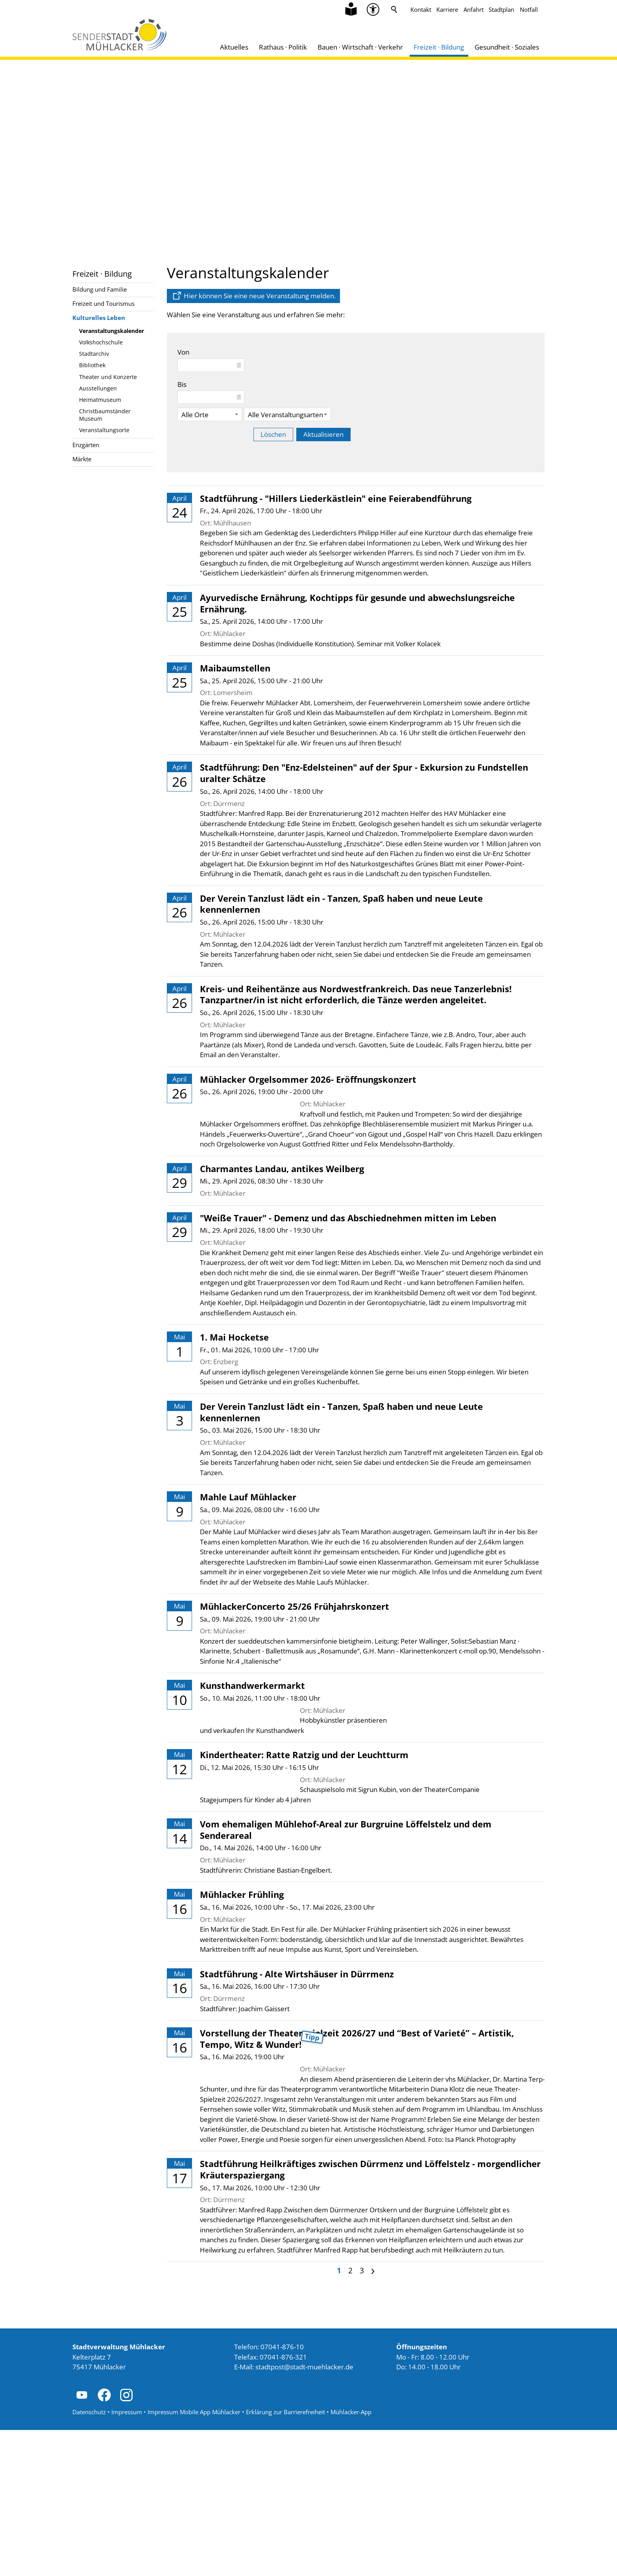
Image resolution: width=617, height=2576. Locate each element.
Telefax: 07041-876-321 (270, 2503)
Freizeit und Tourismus (103, 303)
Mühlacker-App (351, 2558)
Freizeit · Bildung (439, 47)
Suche (394, 9)
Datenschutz (89, 2558)
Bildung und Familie (99, 289)
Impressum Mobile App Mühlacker (194, 2558)
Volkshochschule (101, 342)
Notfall (529, 9)
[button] (81, 2541)
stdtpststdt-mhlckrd (304, 2512)
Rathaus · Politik (283, 47)
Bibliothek (92, 365)
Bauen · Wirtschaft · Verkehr (360, 47)
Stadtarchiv (94, 353)
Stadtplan (501, 9)
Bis (182, 384)
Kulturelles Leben (98, 318)
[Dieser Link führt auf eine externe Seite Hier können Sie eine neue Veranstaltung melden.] (253, 296)
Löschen (273, 434)
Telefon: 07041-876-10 (269, 2492)
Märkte (81, 459)
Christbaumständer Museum (105, 414)
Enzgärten (85, 445)
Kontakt (420, 9)
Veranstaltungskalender (111, 331)
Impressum (126, 2558)
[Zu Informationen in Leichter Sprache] (351, 9)
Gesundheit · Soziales (507, 47)
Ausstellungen (98, 388)
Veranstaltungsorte (104, 430)
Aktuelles (234, 47)
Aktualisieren (323, 434)
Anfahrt (474, 9)
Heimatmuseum (100, 399)
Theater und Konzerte (108, 377)
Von (183, 352)
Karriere (447, 9)
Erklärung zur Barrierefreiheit (285, 2558)
